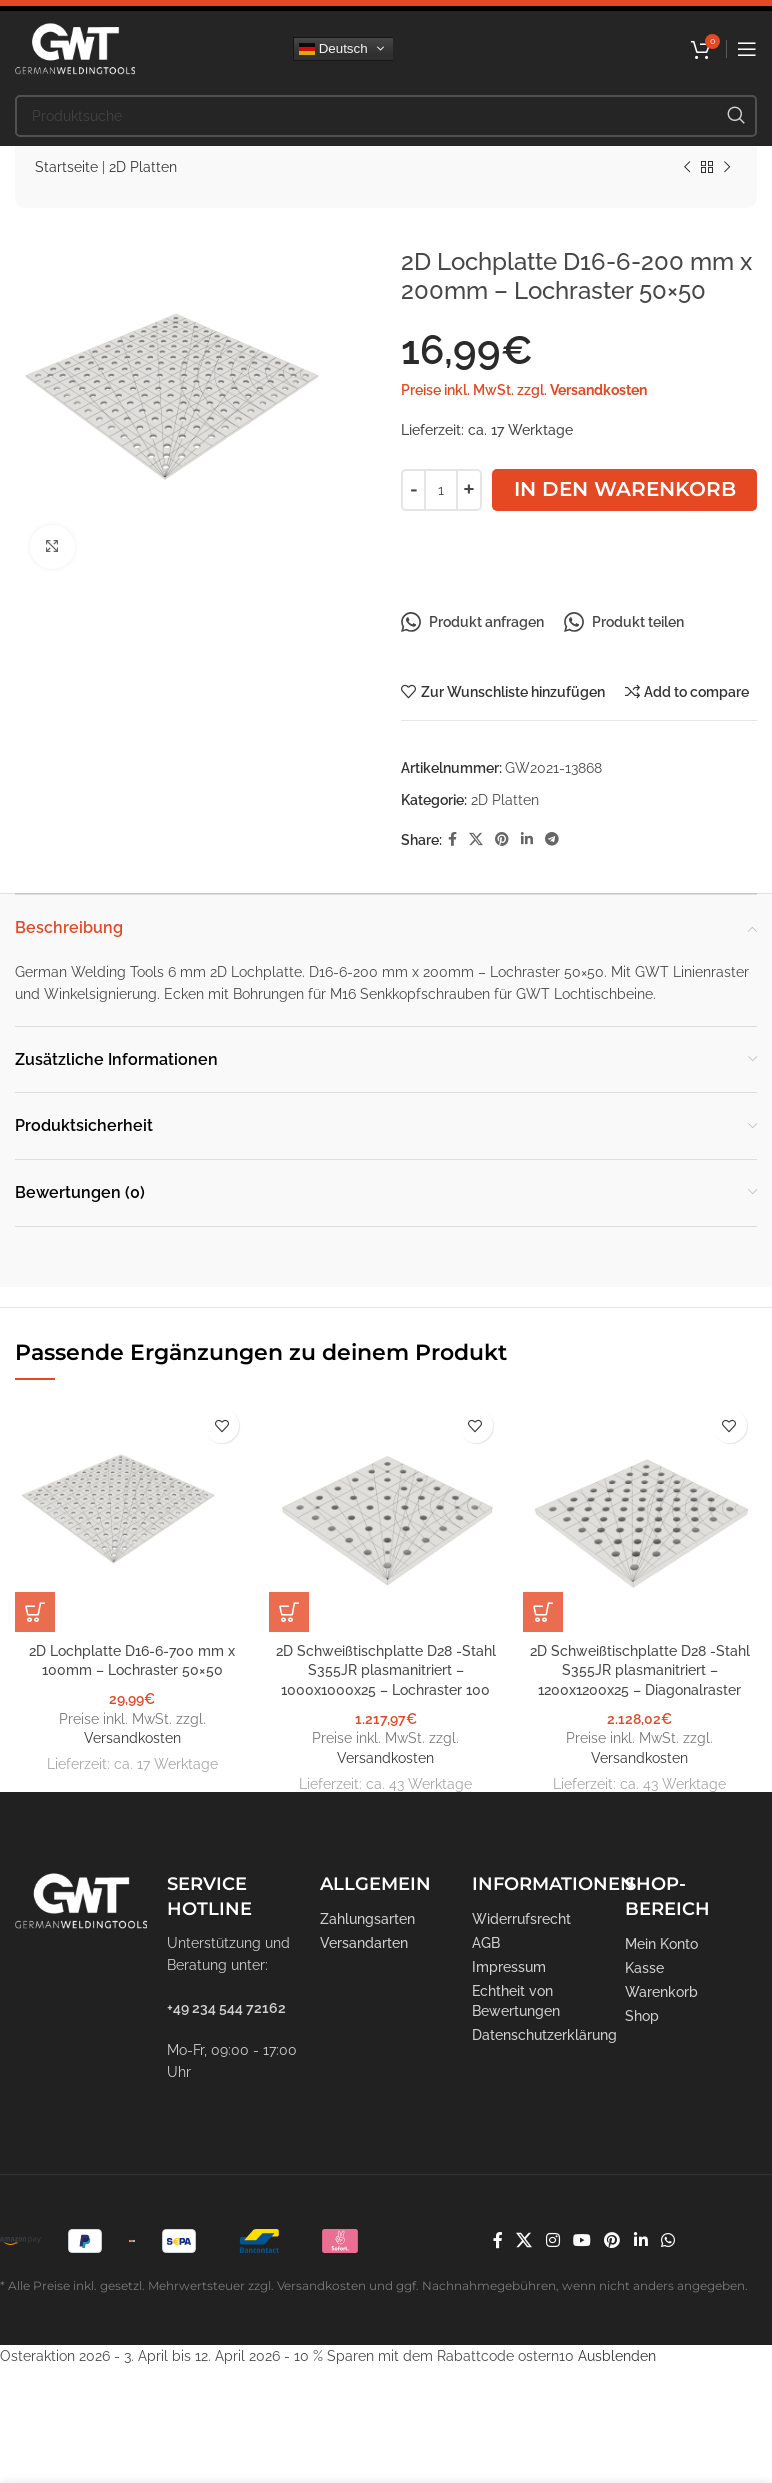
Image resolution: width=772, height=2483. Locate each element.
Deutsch (333, 48)
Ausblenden (617, 2356)
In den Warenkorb (625, 489)
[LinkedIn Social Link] (527, 839)
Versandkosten (598, 390)
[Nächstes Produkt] (727, 168)
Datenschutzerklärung (538, 2035)
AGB (486, 1943)
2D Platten (143, 167)
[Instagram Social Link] (552, 2240)
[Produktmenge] (441, 490)
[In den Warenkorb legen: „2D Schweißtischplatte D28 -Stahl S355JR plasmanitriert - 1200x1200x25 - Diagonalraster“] (543, 1612)
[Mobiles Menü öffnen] (747, 49)
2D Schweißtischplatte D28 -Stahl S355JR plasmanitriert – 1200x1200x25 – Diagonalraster (640, 1670)
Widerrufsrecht (521, 1919)
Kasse (644, 1968)
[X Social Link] (476, 839)
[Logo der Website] (75, 47)
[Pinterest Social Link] (502, 839)
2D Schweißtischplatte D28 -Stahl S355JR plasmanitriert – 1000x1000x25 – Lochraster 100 (386, 1670)
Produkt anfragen (472, 622)
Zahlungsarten (367, 1919)
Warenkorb (661, 1992)
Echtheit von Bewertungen (516, 2001)
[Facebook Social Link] (452, 839)
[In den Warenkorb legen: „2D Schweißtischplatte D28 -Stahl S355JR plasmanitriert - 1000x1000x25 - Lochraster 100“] (289, 1612)
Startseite (66, 167)
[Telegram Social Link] (552, 839)
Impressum (509, 1967)
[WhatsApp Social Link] (667, 2240)
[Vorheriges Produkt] (687, 168)
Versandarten (364, 1943)
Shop (642, 2016)
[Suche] (386, 116)
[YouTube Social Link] (581, 2240)
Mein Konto (661, 1944)
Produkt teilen (624, 622)
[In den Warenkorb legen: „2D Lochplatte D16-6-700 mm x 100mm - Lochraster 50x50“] (35, 1612)
